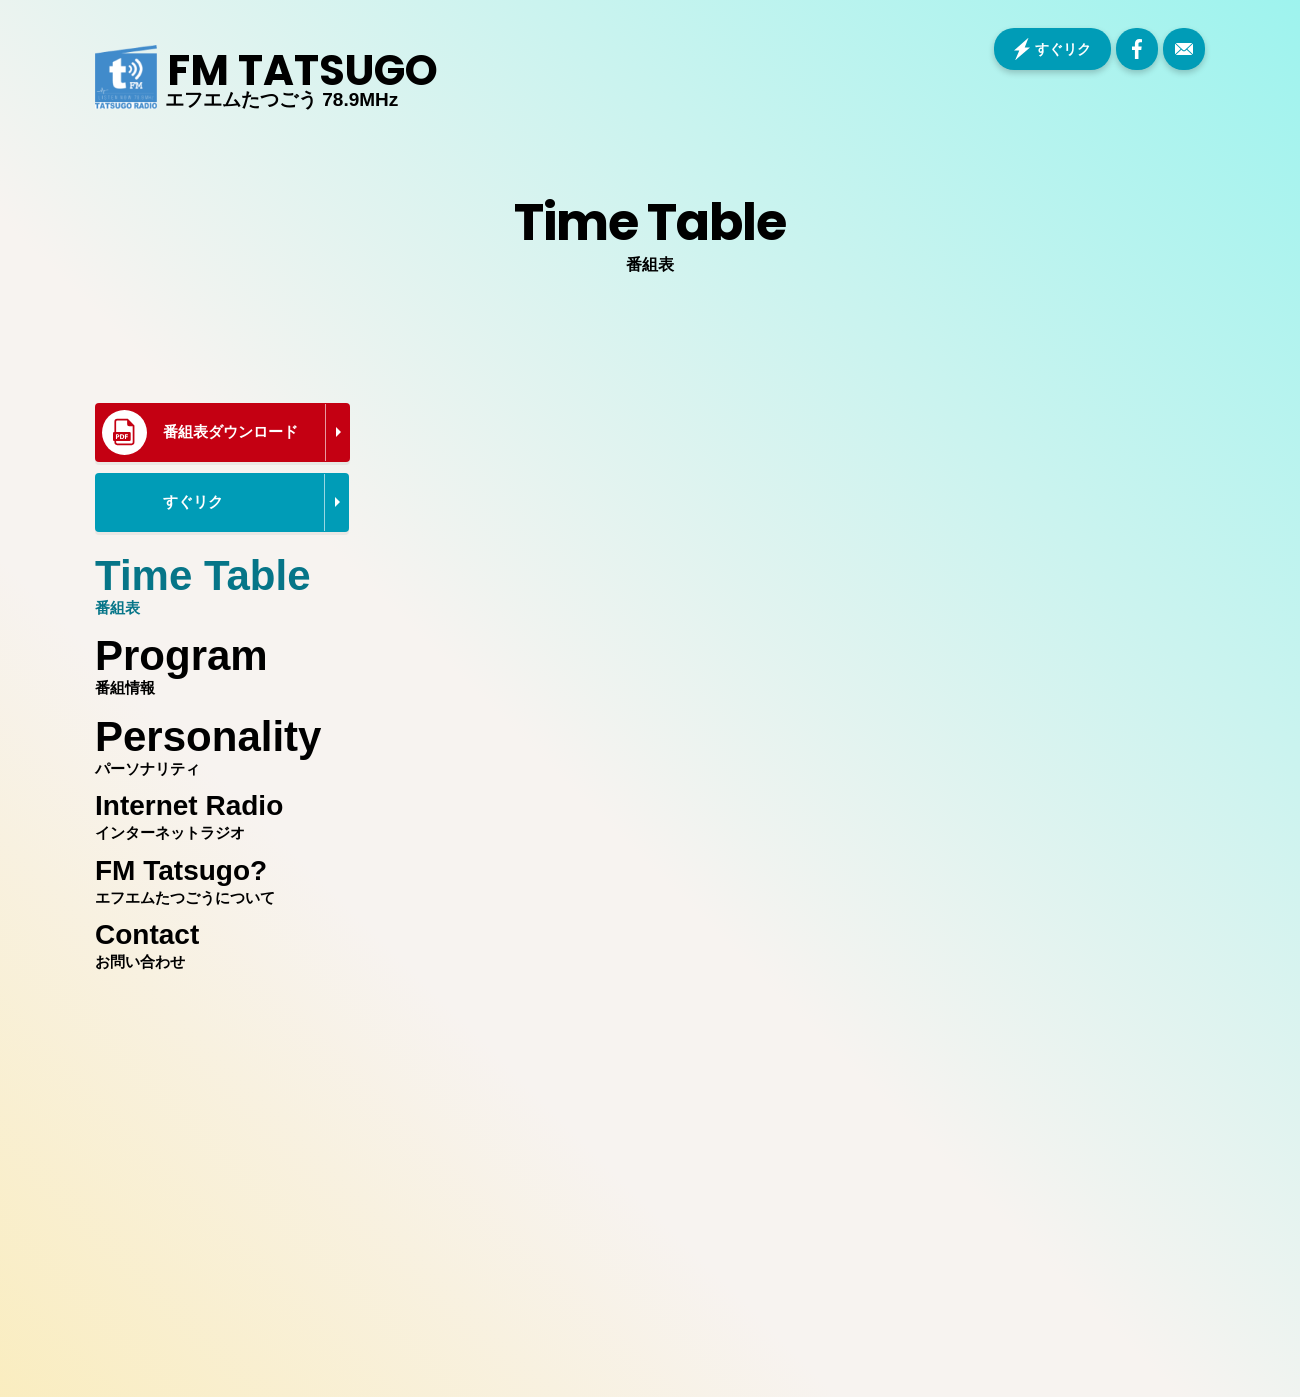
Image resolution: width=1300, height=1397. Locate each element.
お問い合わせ (217, 942)
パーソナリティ (217, 741)
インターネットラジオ (217, 813)
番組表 (217, 580)
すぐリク (1063, 49)
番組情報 (217, 660)
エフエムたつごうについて (217, 878)
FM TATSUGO (302, 71)
